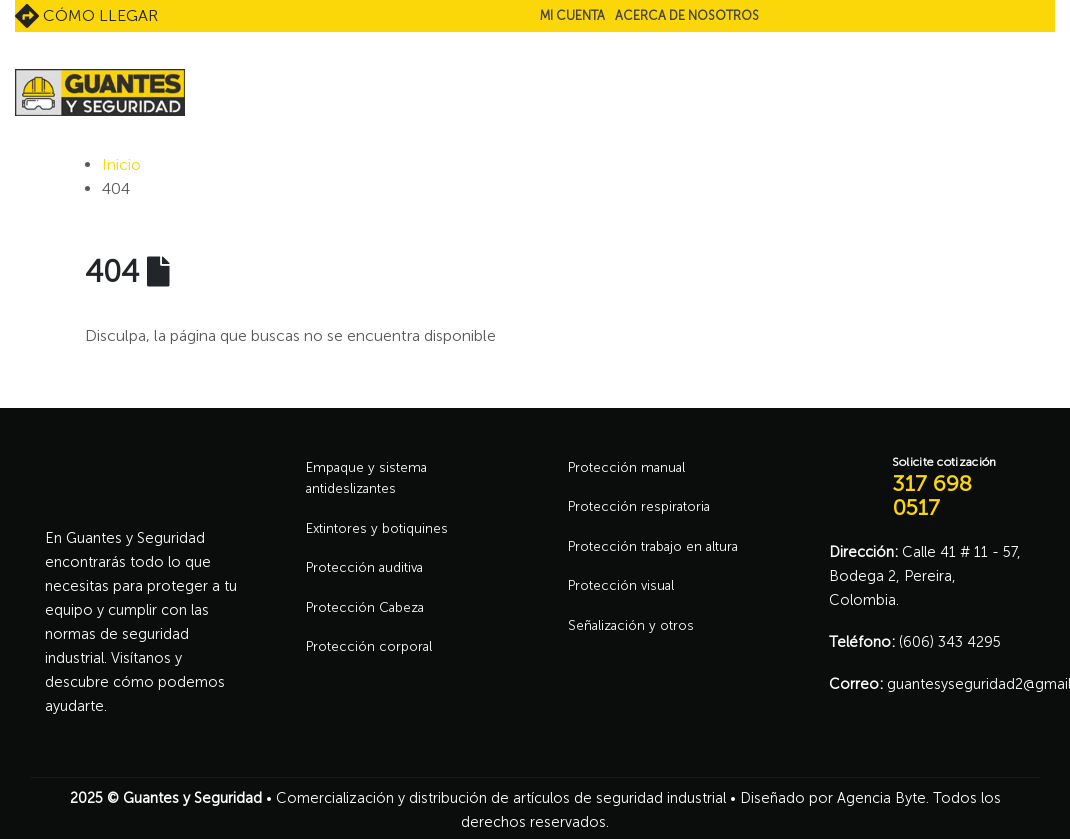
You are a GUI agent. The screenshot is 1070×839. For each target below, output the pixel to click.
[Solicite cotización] (927, 488)
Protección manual (631, 469)
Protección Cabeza (372, 619)
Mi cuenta (572, 15)
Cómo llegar (86, 16)
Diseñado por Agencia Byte (833, 798)
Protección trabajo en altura (662, 553)
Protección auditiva (371, 577)
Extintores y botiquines (383, 535)
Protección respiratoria (646, 511)
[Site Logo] (100, 92)
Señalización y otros (636, 637)
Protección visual (625, 595)
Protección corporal (374, 661)
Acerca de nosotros (687, 15)
